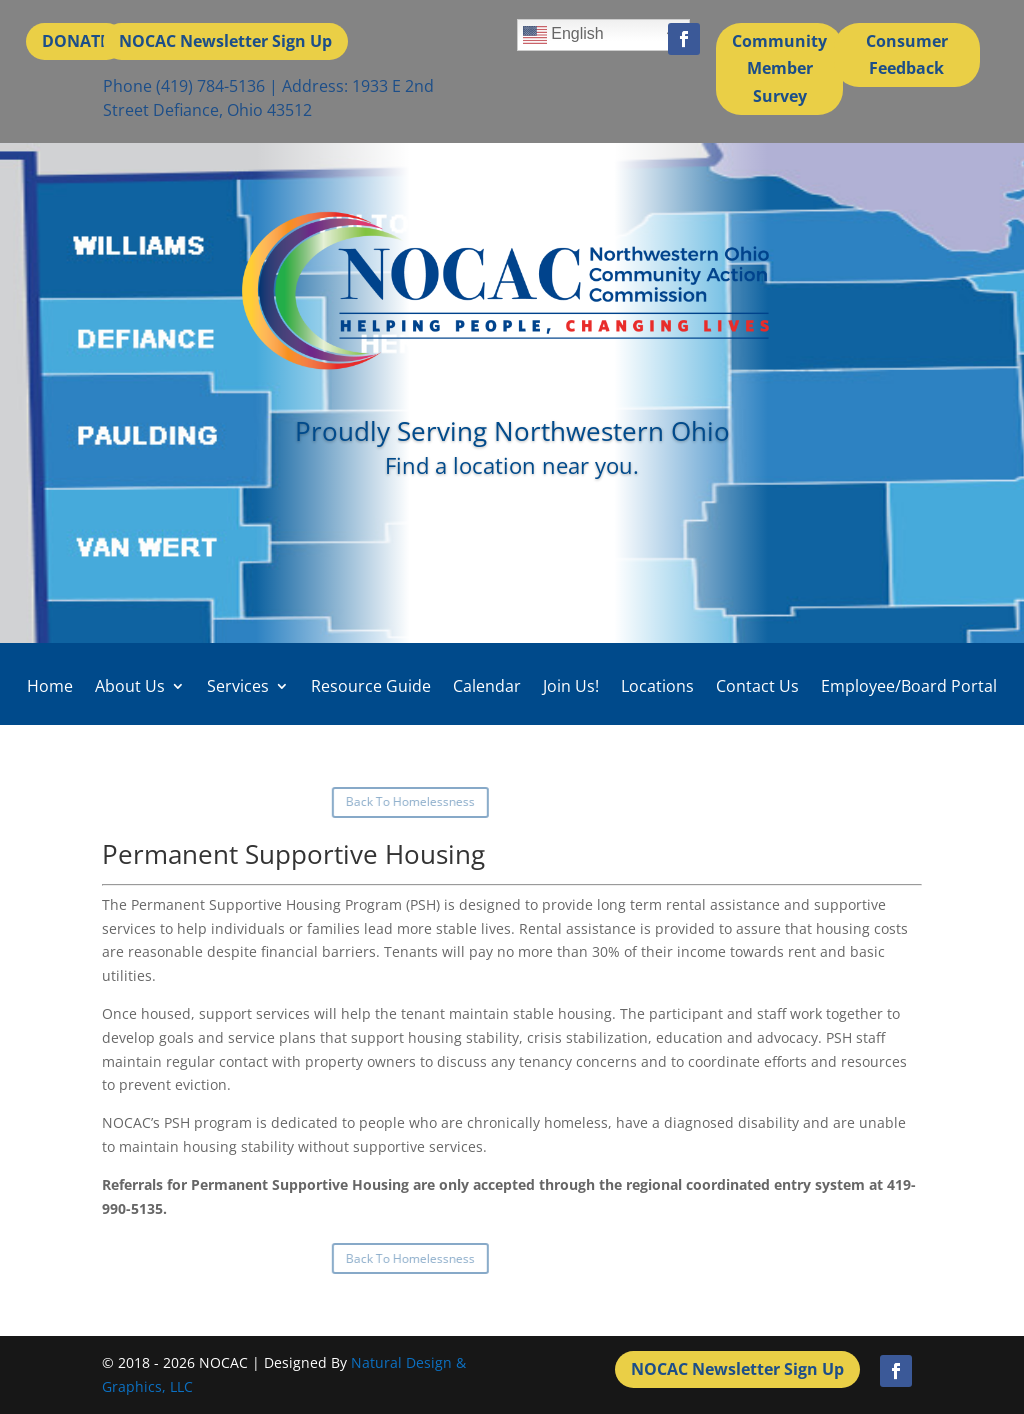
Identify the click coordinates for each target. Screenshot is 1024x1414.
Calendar (487, 686)
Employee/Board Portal (909, 686)
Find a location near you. (512, 465)
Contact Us (757, 686)
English (563, 35)
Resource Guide (371, 686)
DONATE (75, 41)
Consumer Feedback (907, 54)
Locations (657, 686)
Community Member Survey (779, 68)
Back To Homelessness (144, 801)
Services (238, 686)
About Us (130, 686)
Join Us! (571, 686)
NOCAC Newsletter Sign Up (225, 41)
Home (50, 686)
